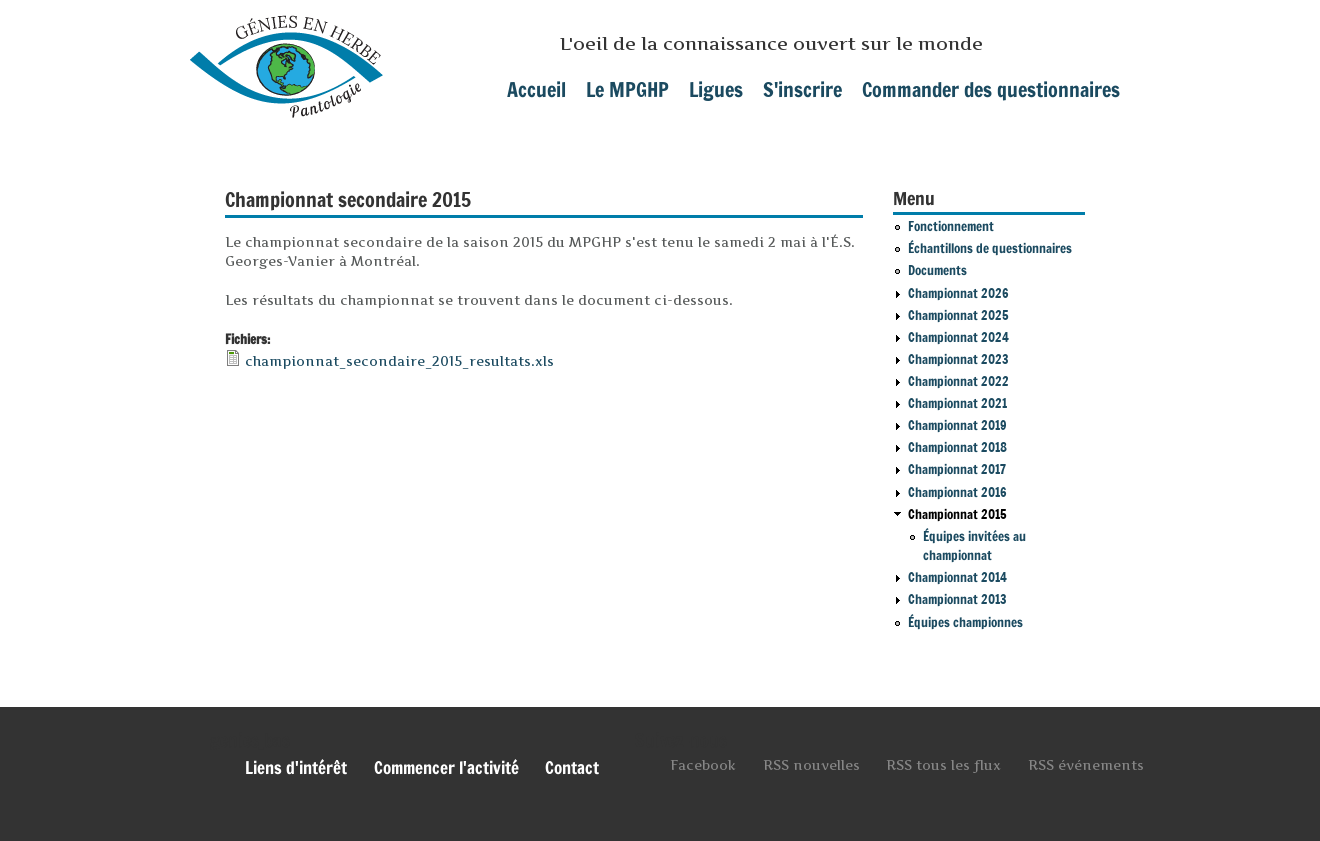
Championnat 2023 (958, 359)
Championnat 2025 (958, 315)
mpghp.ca (286, 59)
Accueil (536, 89)
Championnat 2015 (957, 514)
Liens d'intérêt (296, 768)
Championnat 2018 (957, 447)
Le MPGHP (627, 89)
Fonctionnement (951, 226)
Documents (937, 270)
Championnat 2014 (957, 577)
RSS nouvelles (811, 765)
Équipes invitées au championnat (974, 546)
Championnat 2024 (958, 337)
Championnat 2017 (957, 469)
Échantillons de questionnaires (990, 248)
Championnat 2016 (957, 492)
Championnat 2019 (957, 425)
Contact (572, 768)
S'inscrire (802, 89)
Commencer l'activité (446, 768)
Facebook (703, 765)
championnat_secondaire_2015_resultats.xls (399, 361)
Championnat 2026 (958, 293)
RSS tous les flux (943, 765)
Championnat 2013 (957, 599)
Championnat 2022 (958, 381)
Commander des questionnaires (991, 89)
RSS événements (1086, 765)
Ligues (716, 89)
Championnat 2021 (957, 403)
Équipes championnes (965, 622)
